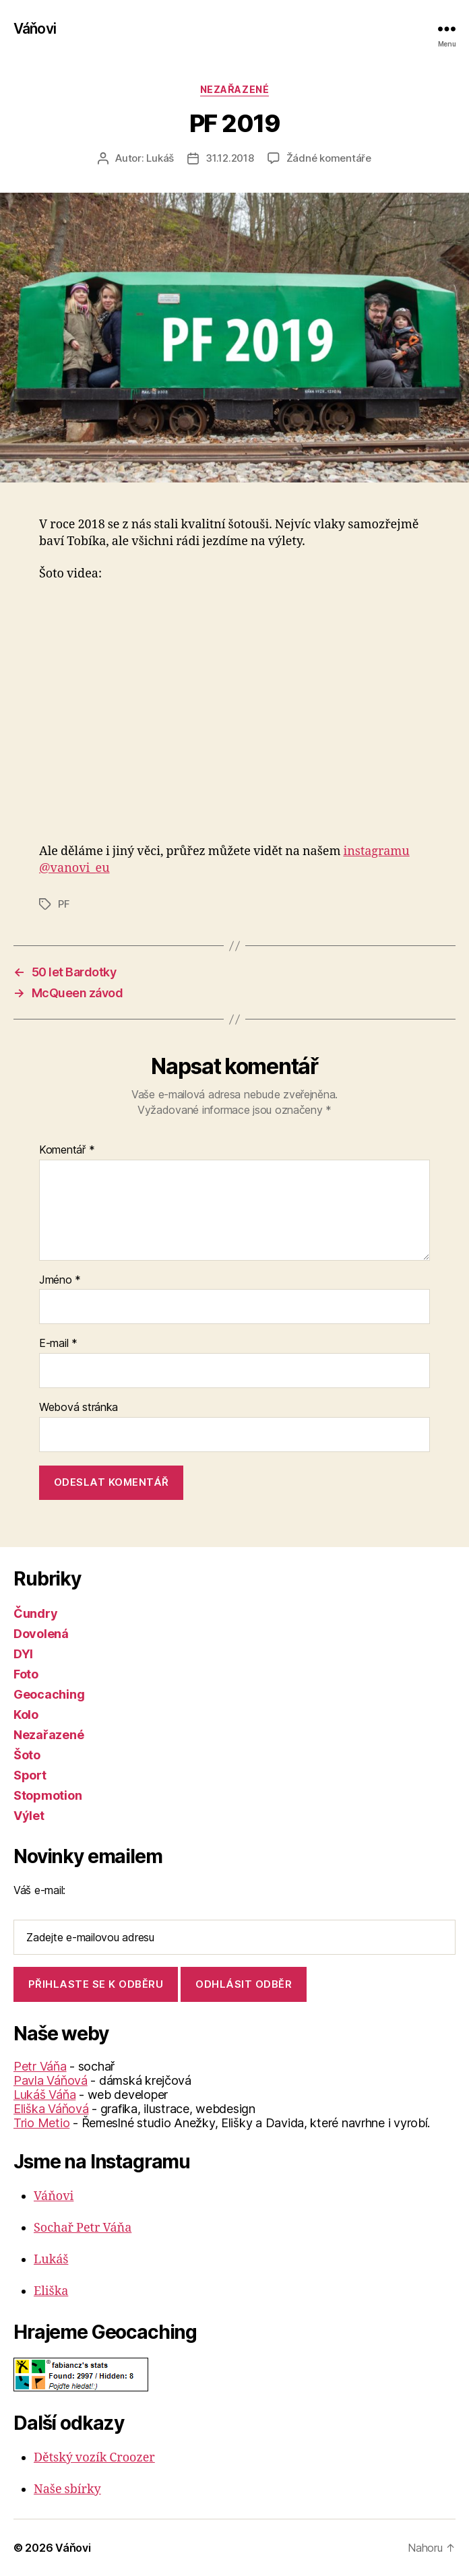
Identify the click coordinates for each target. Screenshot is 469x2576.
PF (64, 904)
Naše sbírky (67, 2489)
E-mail (58, 1344)
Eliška (51, 2291)
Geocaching (48, 1694)
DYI (23, 1654)
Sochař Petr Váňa (82, 2228)
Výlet (28, 1816)
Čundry (35, 1613)
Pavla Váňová (50, 2080)
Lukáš (160, 158)
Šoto (26, 1755)
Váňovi (34, 29)
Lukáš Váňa (44, 2094)
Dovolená (41, 1634)
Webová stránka (78, 1408)
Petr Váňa (40, 2066)
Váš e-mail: (39, 1890)
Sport (29, 1775)
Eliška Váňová (51, 2109)
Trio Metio (41, 2123)
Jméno (60, 1280)
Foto (25, 1674)
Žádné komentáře (328, 158)
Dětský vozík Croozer (94, 2457)
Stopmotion (47, 1795)
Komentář (66, 1150)
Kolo (25, 1714)
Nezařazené (234, 89)
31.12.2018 (229, 158)
